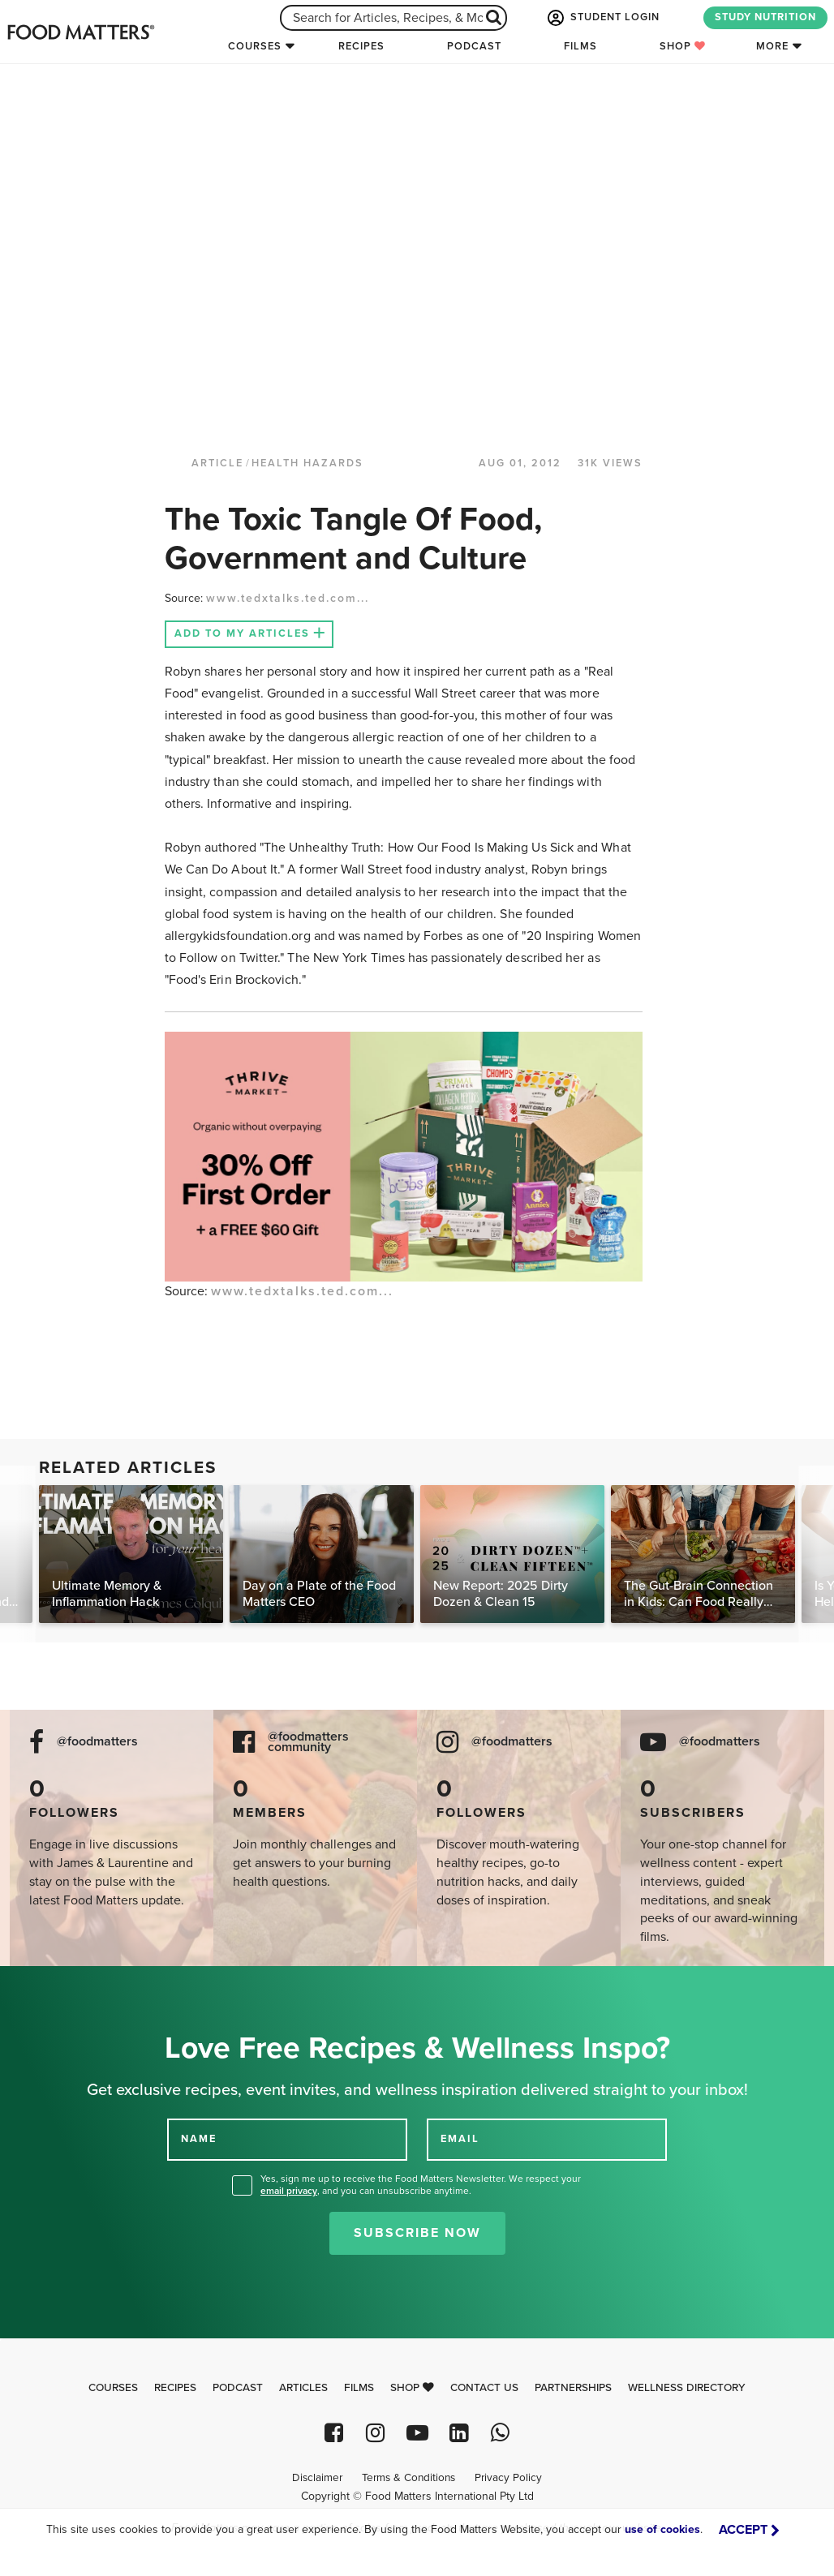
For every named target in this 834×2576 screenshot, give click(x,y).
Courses (255, 46)
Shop (683, 46)
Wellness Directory (687, 2387)
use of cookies (662, 2529)
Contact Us (484, 2387)
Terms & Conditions (408, 2477)
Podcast (474, 46)
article (217, 463)
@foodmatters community (308, 1742)
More (772, 46)
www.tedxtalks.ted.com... (287, 598)
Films (580, 46)
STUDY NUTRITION (765, 17)
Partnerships (573, 2387)
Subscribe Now (417, 2233)
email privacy (288, 2190)
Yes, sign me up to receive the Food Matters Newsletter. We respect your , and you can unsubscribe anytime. (420, 2184)
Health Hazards (307, 463)
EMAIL (460, 2138)
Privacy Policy (508, 2477)
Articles (303, 2387)
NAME (199, 2138)
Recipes (361, 46)
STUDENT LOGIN (602, 18)
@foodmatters (97, 1742)
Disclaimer (317, 2477)
